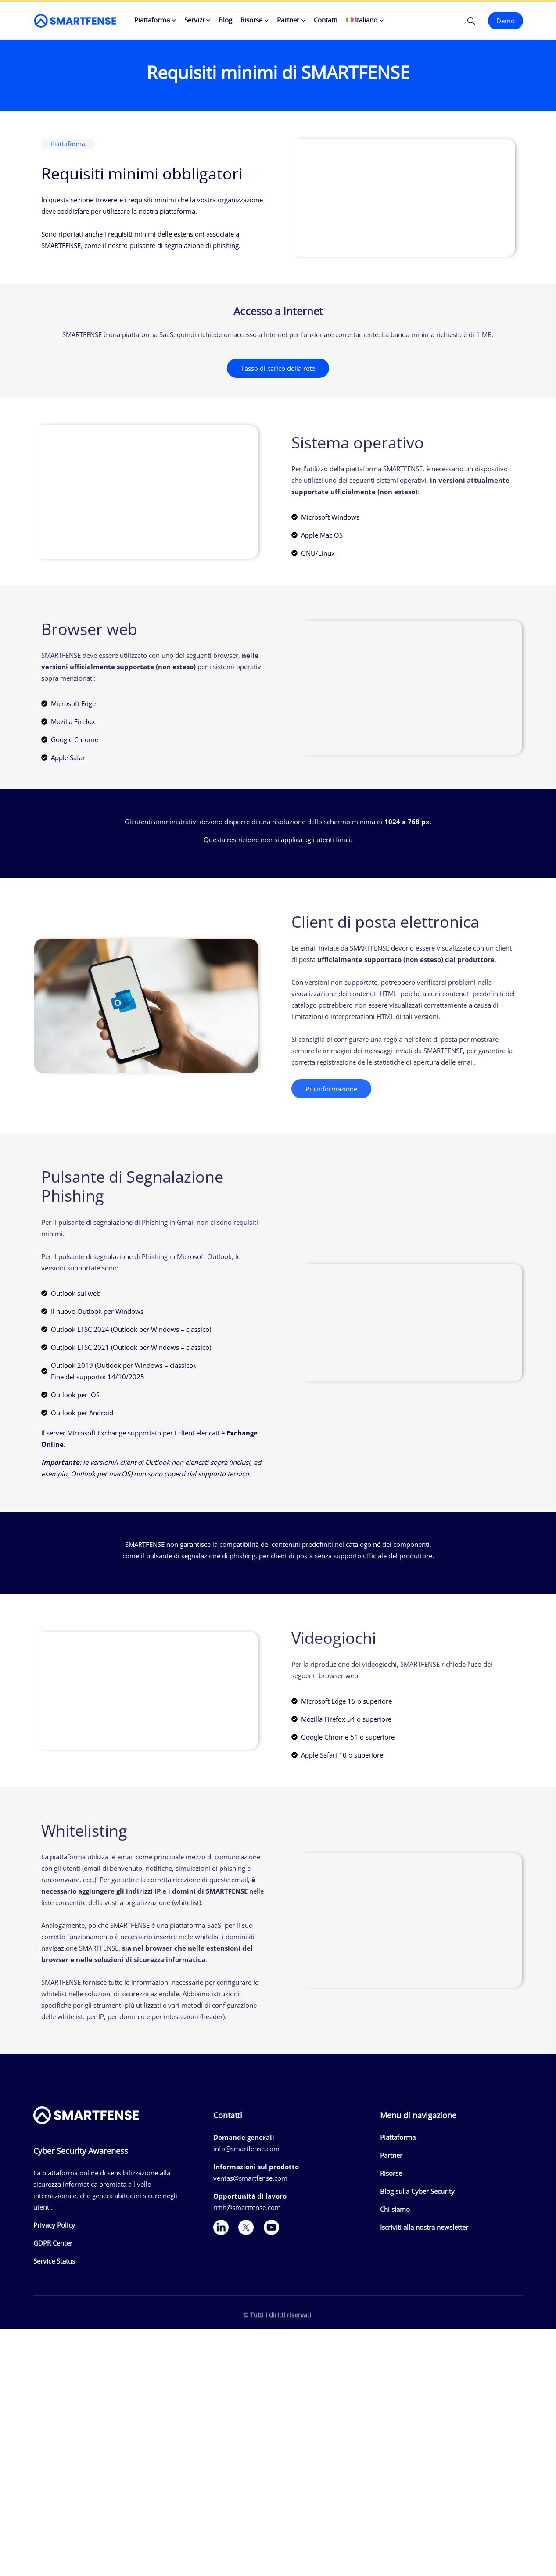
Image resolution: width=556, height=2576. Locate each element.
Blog (225, 19)
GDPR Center (52, 2243)
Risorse (251, 19)
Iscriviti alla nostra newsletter (424, 2227)
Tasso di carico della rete (278, 368)
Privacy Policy (54, 2225)
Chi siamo (395, 2209)
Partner (288, 19)
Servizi (194, 19)
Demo (505, 20)
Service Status (54, 2261)
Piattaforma (152, 19)
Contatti (325, 19)
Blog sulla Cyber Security (417, 2191)
